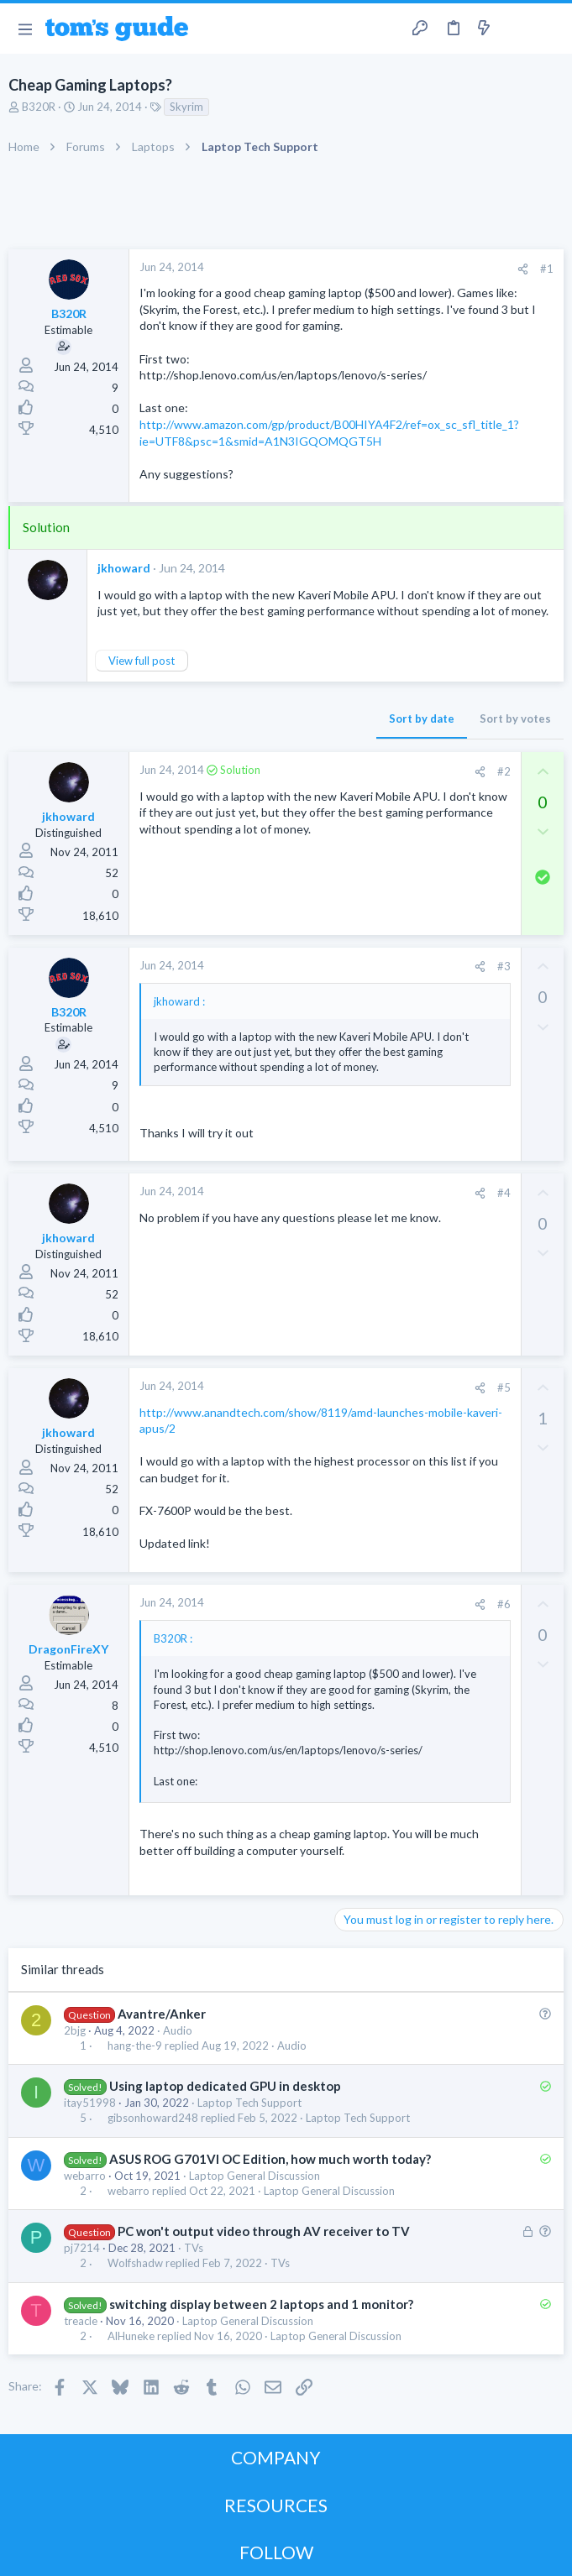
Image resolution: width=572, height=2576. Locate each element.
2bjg (75, 2030)
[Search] (549, 29)
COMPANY (276, 2457)
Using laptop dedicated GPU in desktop (225, 2085)
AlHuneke (131, 2336)
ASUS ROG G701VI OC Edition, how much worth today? (270, 2158)
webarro (85, 2175)
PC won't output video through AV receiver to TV (264, 2231)
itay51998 (90, 2102)
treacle (80, 2321)
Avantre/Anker (162, 2013)
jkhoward (123, 568)
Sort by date (421, 718)
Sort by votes (515, 718)
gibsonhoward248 (153, 2118)
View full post (141, 660)
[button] (24, 28)
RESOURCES (276, 2505)
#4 (504, 1192)
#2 (504, 771)
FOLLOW (276, 2552)
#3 (504, 966)
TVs (193, 2248)
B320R (38, 106)
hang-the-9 (135, 2045)
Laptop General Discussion (254, 2175)
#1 (547, 268)
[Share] (523, 269)
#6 (504, 1604)
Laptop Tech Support (249, 2102)
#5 (504, 1387)
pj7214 (82, 2248)
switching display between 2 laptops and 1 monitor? (261, 2304)
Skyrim (186, 106)
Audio (177, 2030)
